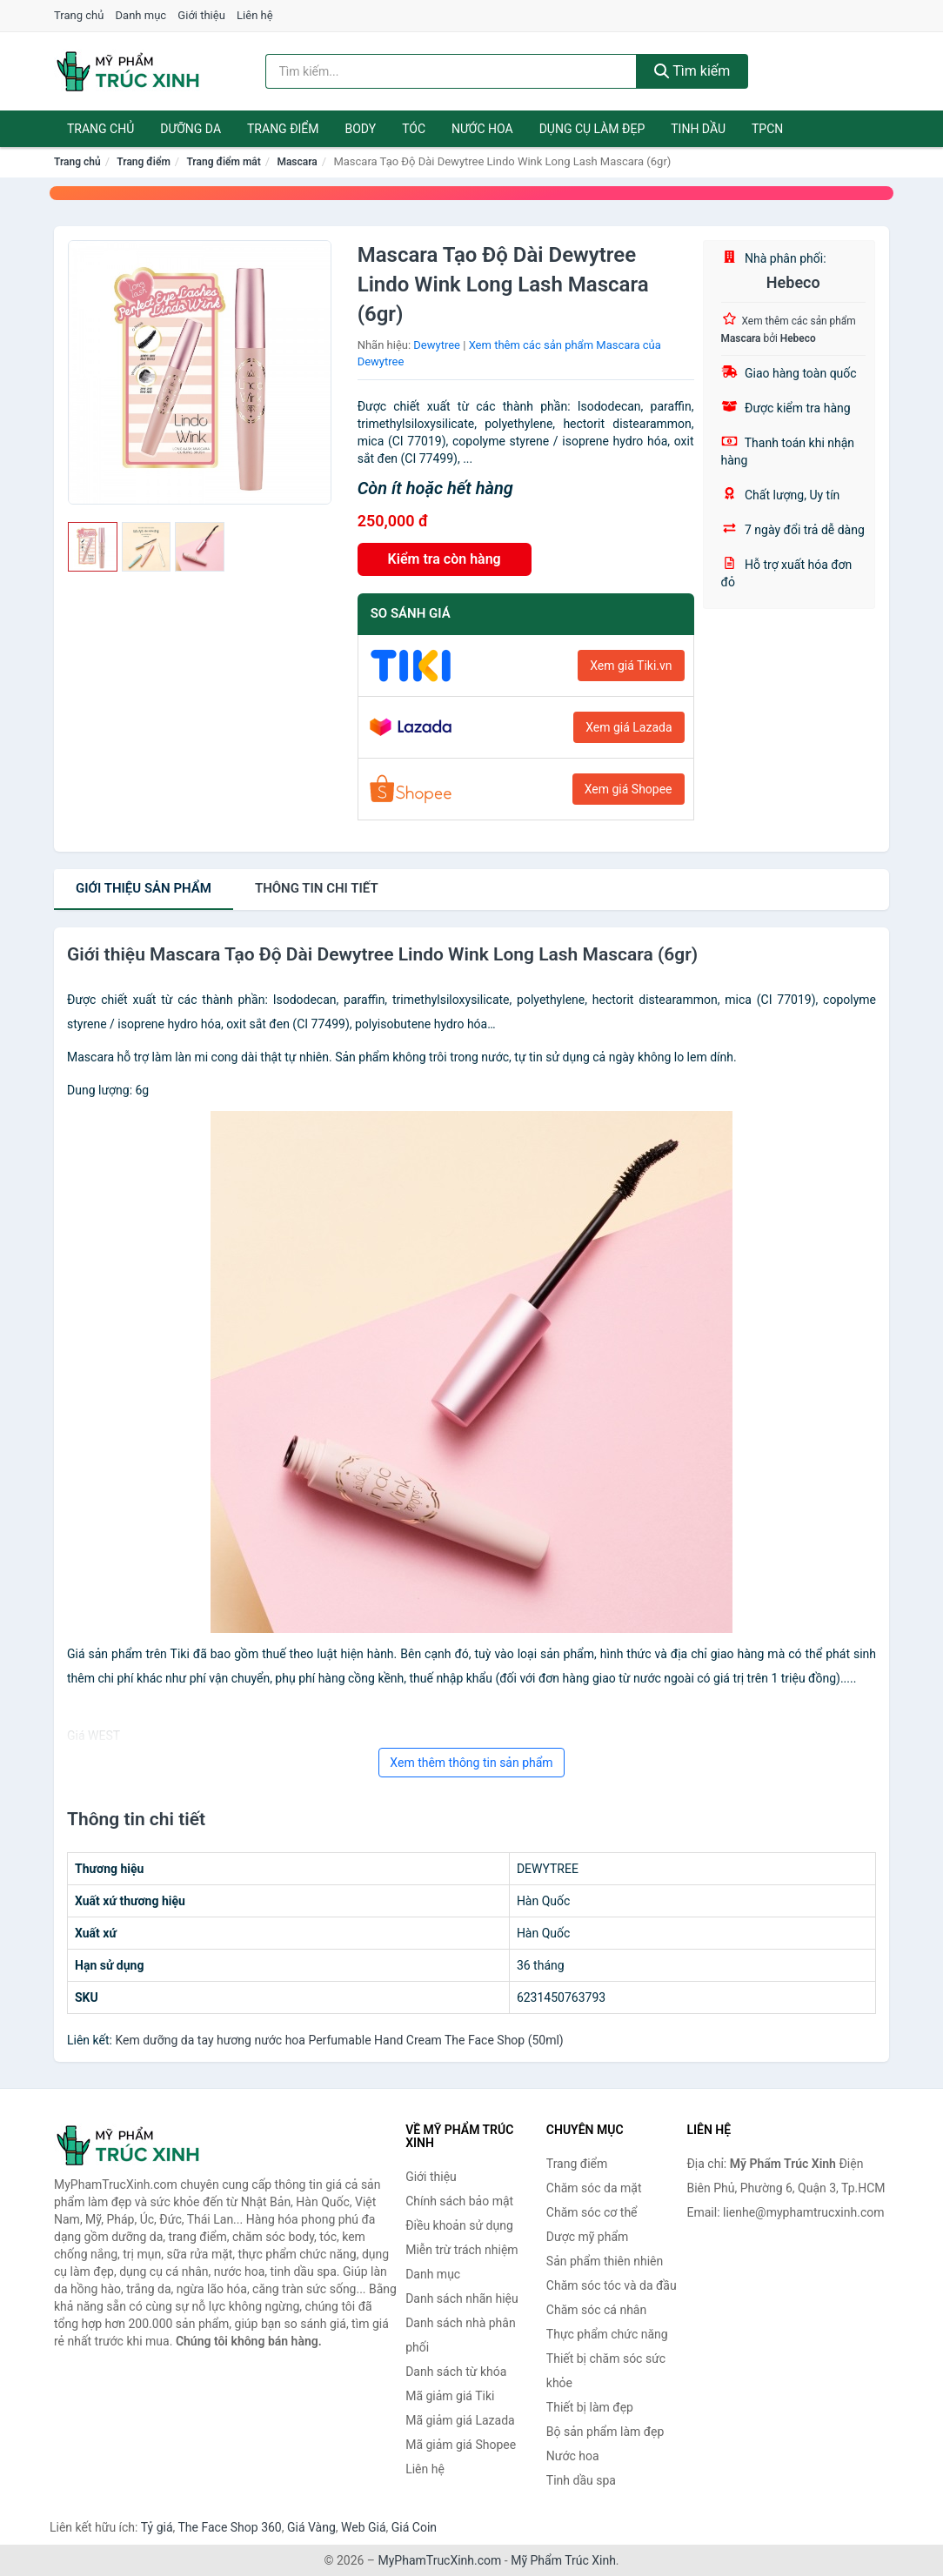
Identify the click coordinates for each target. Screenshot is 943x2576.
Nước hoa (482, 129)
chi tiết (316, 888)
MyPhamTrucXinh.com (440, 2560)
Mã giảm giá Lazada (460, 2420)
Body (361, 129)
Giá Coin (414, 2527)
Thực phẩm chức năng (607, 2334)
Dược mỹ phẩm (587, 2237)
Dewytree (436, 344)
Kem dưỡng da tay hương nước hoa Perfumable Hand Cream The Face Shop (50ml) (339, 2040)
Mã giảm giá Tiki (449, 2396)
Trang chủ (79, 15)
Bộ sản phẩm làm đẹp (605, 2432)
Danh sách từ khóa (455, 2372)
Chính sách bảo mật (459, 2201)
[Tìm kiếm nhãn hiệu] (451, 71)
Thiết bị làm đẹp (589, 2407)
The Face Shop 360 (229, 2527)
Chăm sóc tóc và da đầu (611, 2285)
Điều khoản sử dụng (459, 2225)
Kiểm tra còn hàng (444, 559)
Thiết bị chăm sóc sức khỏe (605, 2371)
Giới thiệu (200, 15)
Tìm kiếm (692, 71)
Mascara (297, 162)
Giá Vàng (311, 2527)
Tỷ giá (157, 2527)
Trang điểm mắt (223, 162)
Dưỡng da (190, 129)
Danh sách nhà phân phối (460, 2335)
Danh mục (141, 15)
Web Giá (363, 2527)
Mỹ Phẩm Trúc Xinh (563, 2560)
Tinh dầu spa (581, 2480)
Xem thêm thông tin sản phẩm (471, 1763)
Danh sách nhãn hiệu (461, 2298)
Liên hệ (255, 15)
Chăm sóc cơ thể (592, 2212)
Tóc (413, 129)
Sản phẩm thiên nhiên (604, 2261)
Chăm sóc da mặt (594, 2188)
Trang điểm (283, 129)
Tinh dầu (698, 129)
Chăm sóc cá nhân (596, 2310)
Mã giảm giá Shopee (460, 2445)
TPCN (767, 129)
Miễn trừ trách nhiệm (461, 2250)
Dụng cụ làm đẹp (592, 129)
